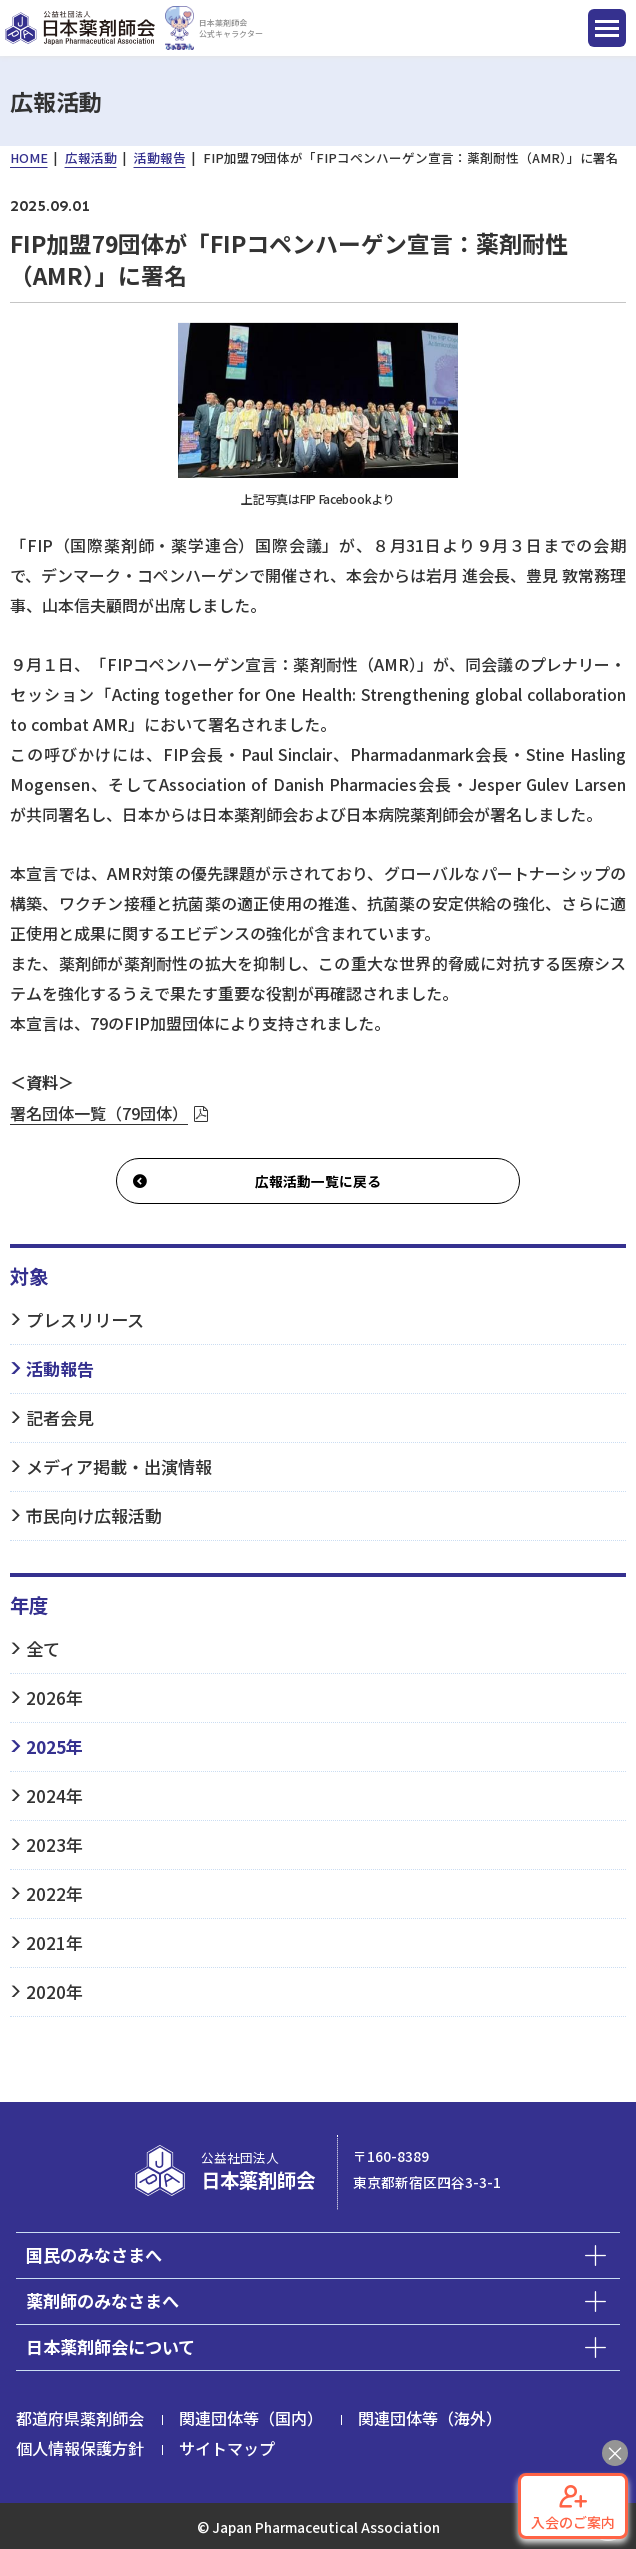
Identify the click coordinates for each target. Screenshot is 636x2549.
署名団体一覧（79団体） (99, 1113)
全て (43, 1648)
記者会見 (60, 1417)
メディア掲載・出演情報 (119, 1466)
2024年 (54, 1795)
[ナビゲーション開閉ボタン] (607, 28)
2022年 (54, 1893)
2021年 (54, 1942)
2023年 (54, 1844)
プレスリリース (85, 1319)
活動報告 (60, 1368)
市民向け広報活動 (94, 1515)
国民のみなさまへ (94, 2254)
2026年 (54, 1697)
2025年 (54, 1746)
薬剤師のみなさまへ (102, 2300)
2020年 (54, 1991)
